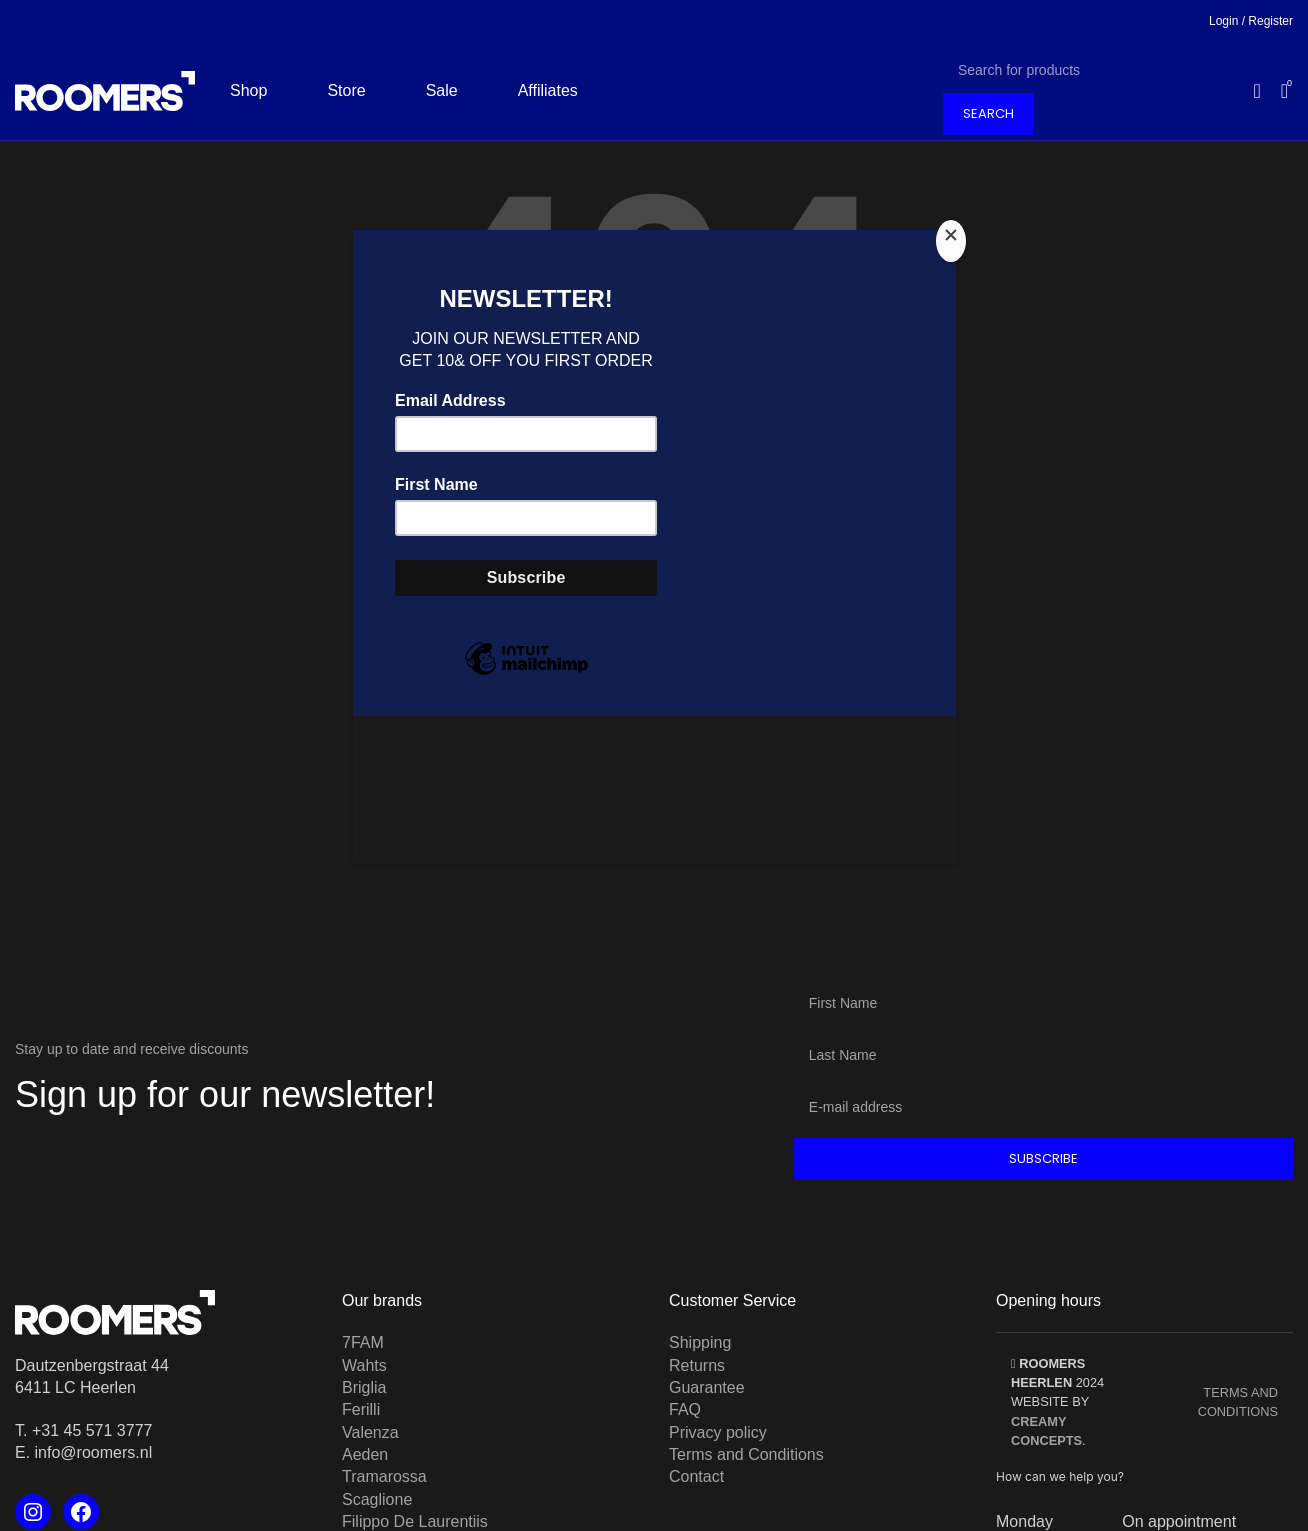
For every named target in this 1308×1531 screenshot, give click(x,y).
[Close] (951, 241)
